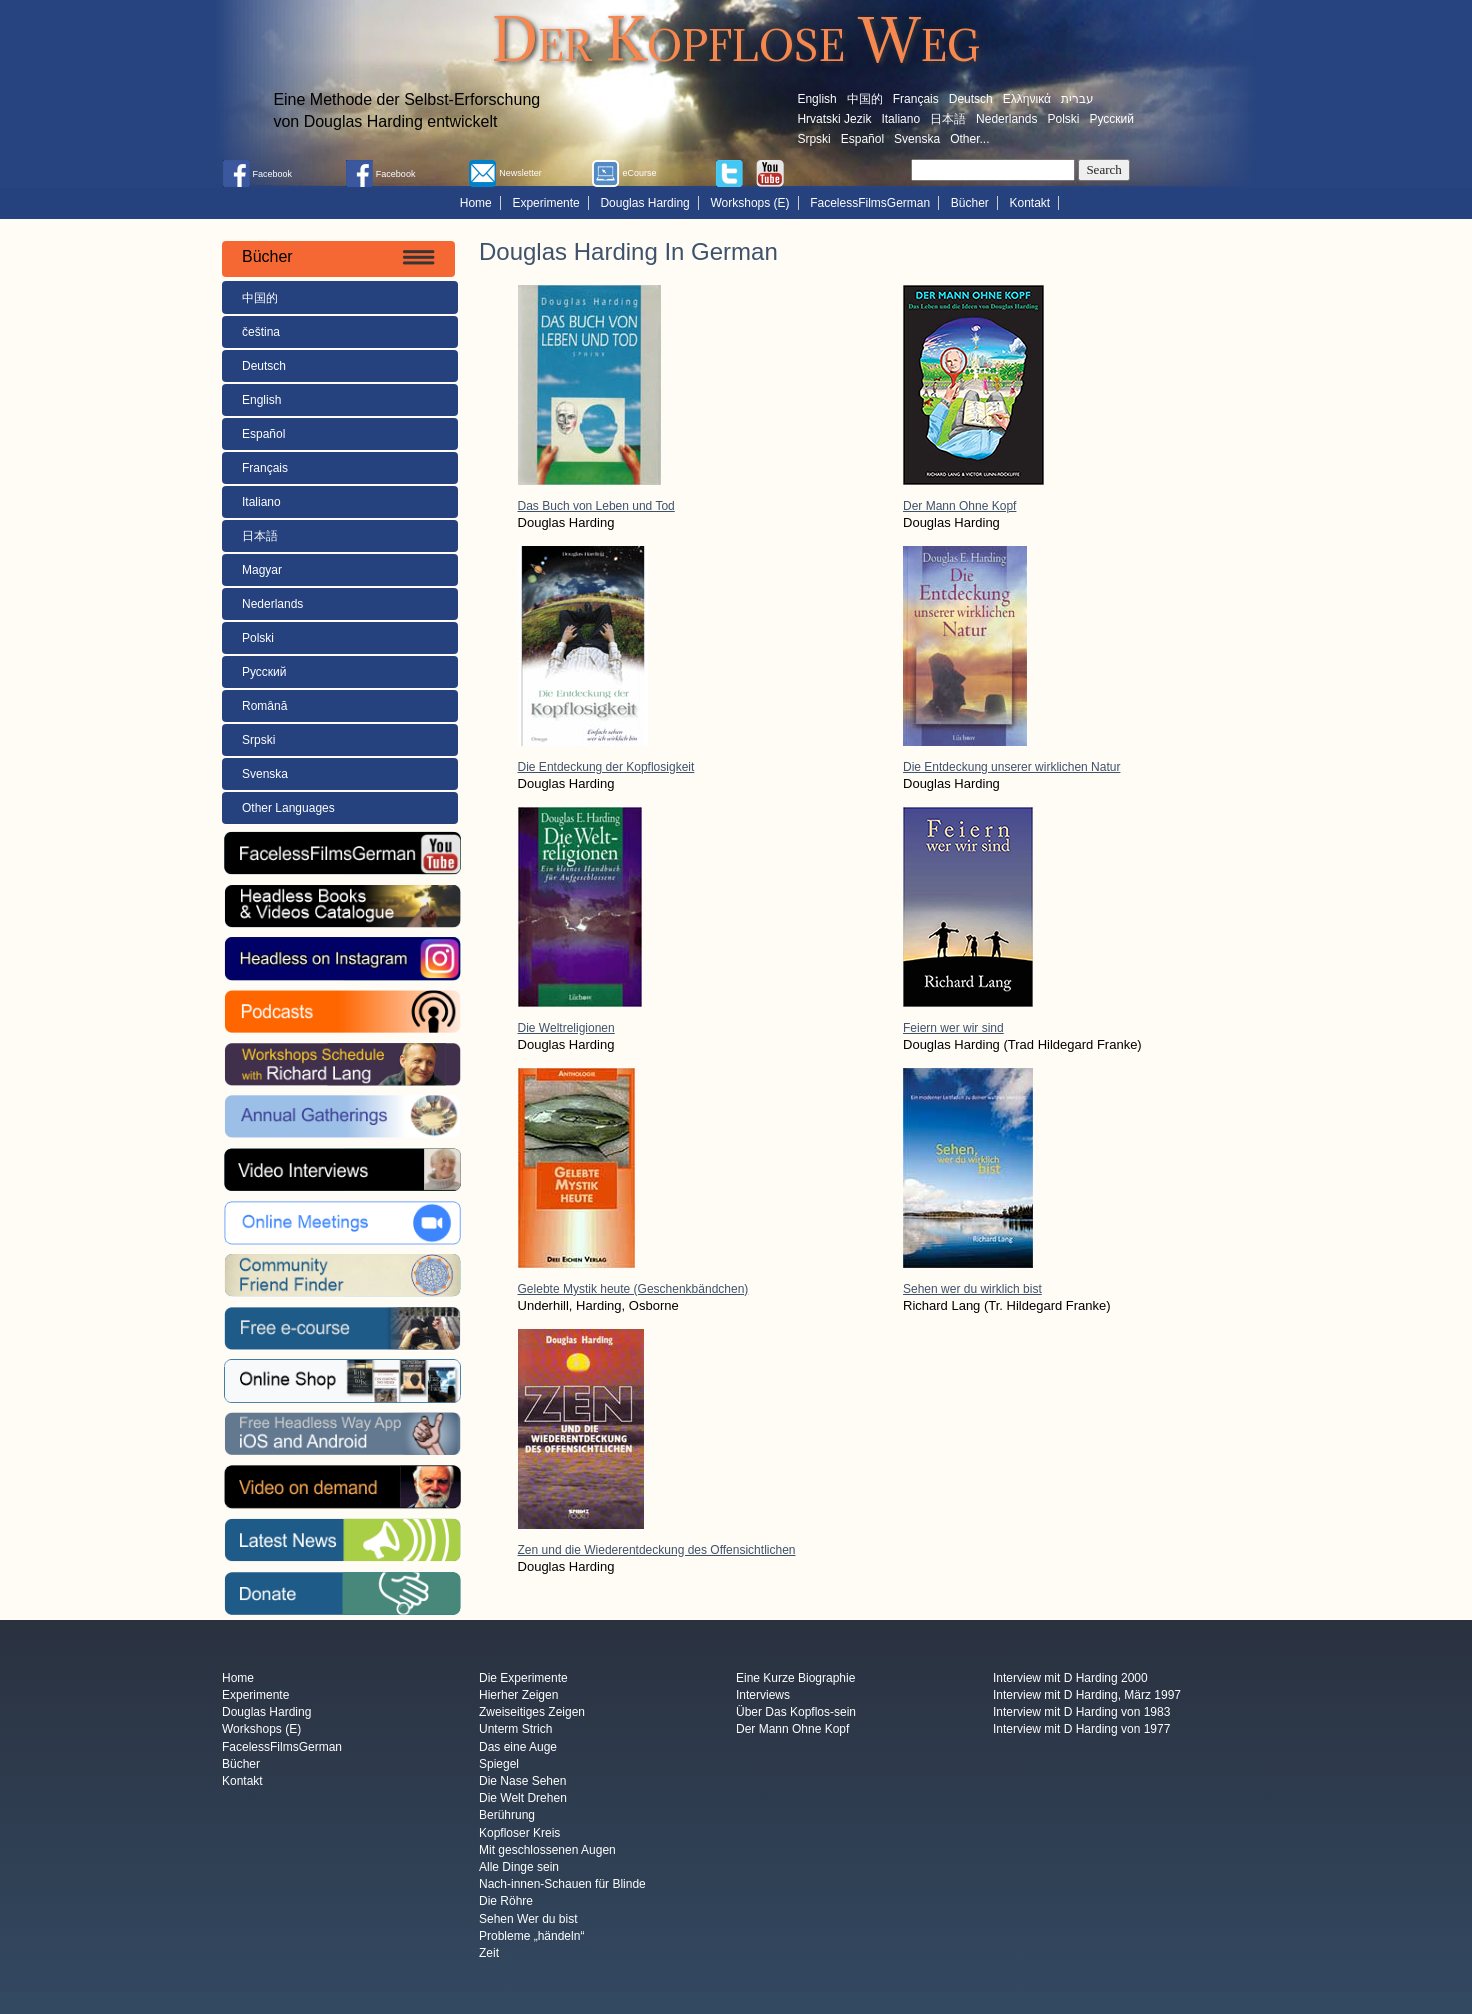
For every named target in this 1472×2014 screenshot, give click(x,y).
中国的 (865, 99)
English (816, 99)
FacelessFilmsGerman (870, 203)
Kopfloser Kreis (519, 1833)
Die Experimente (523, 1678)
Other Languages (288, 808)
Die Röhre (506, 1902)
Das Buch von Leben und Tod (596, 506)
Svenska (917, 139)
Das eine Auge (518, 1747)
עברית (1077, 99)
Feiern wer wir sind (953, 1028)
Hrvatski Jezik (834, 119)
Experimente (545, 203)
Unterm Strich (515, 1730)
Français (916, 99)
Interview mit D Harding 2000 (1070, 1678)
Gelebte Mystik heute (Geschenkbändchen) (633, 1289)
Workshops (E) (749, 203)
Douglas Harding (644, 203)
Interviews (763, 1695)
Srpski (813, 139)
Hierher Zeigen (518, 1695)
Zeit (489, 1954)
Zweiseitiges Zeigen (532, 1712)
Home (476, 203)
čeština (261, 332)
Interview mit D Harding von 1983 (1081, 1712)
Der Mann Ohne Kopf (959, 506)
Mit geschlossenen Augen (547, 1850)
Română (264, 706)
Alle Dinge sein (519, 1867)
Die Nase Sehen (522, 1781)
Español (862, 139)
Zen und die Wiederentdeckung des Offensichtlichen (657, 1550)
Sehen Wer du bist (528, 1919)
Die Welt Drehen (523, 1799)
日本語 (948, 119)
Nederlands (1006, 119)
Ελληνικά (1027, 99)
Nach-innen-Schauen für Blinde (562, 1885)
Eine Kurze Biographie (795, 1678)
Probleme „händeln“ (531, 1936)
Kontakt (1030, 203)
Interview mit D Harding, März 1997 (1087, 1695)
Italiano (900, 119)
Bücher (970, 203)
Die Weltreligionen (566, 1028)
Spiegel (499, 1764)
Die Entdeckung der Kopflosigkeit (606, 767)
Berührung (507, 1816)
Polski (1063, 119)
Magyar (262, 570)
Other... (969, 139)
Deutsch (971, 99)
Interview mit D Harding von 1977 (1081, 1730)
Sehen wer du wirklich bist (972, 1289)
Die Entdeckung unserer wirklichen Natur (1011, 767)
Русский (1111, 119)
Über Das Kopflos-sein (796, 1712)
